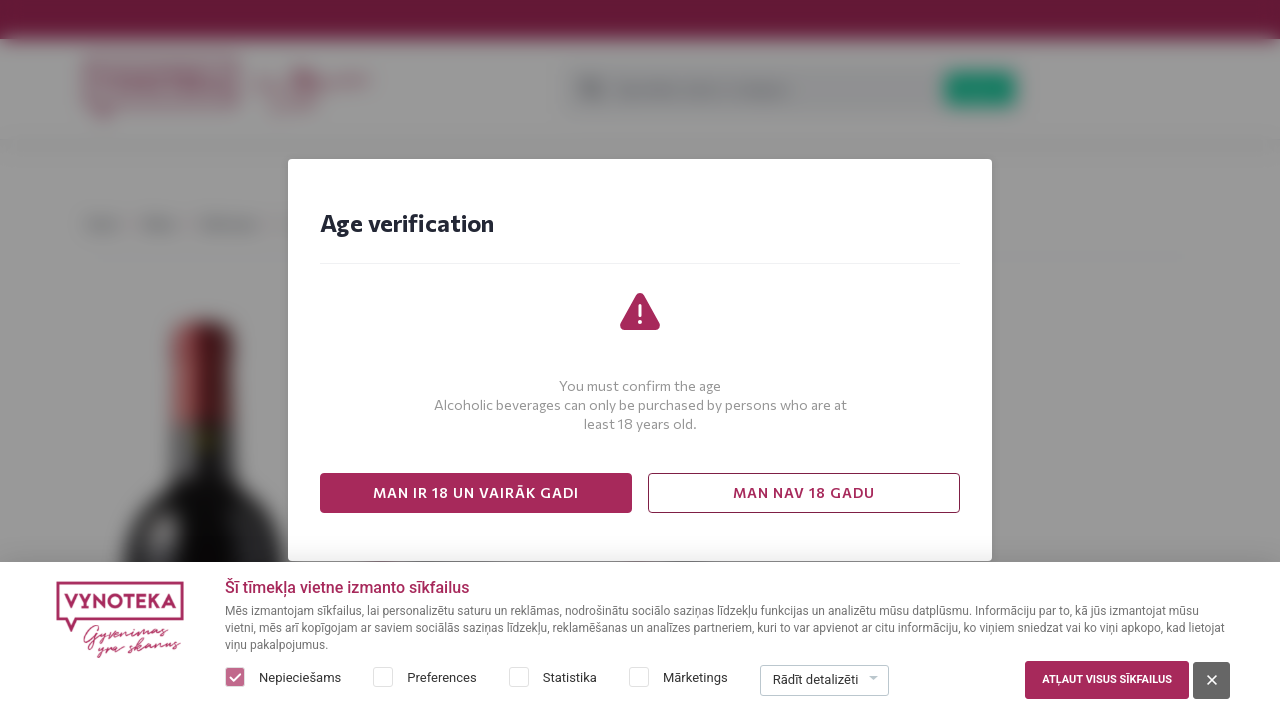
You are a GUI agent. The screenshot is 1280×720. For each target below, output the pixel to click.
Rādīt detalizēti (816, 679)
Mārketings (695, 677)
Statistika (570, 677)
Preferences (441, 677)
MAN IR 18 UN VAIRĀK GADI (476, 492)
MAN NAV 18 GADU (804, 492)
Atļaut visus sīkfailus (1107, 679)
